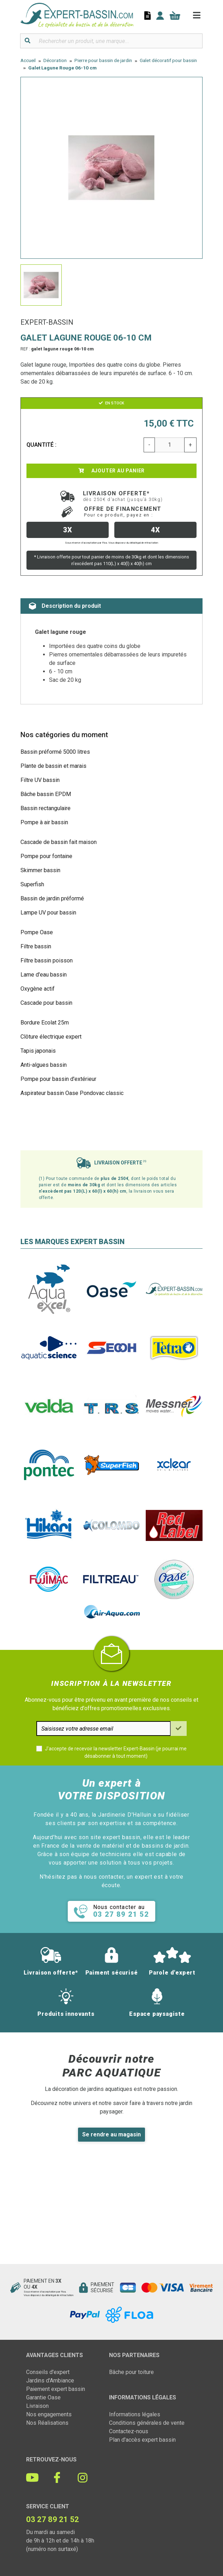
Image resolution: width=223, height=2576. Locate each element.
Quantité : (41, 444)
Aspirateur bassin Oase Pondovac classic (71, 1093)
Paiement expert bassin (55, 2389)
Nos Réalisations (47, 2422)
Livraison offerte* (123, 496)
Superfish (32, 884)
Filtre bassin (35, 946)
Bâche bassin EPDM (45, 794)
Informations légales (134, 2414)
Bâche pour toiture (131, 2372)
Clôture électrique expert (51, 1036)
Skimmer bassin (40, 870)
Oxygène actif (37, 988)
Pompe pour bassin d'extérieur (58, 1079)
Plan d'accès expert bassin (142, 2439)
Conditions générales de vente (147, 2422)
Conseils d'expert (48, 2372)
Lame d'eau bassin (43, 974)
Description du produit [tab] (65, 606)
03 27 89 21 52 (52, 2519)
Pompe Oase (36, 932)
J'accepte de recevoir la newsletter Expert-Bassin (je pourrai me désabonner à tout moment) (116, 1752)
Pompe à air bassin (44, 822)
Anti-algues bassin (43, 1064)
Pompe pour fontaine (46, 856)
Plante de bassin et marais (53, 766)
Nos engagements (49, 2414)
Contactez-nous (128, 2431)
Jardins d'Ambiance (50, 2380)
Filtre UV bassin (40, 780)
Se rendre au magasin (111, 2134)
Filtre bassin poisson (46, 960)
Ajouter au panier (111, 470)
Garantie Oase (43, 2397)
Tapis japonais (38, 1050)
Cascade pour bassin (46, 1002)
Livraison (37, 2406)
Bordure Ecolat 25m (44, 1022)
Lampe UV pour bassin (48, 912)
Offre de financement (123, 512)
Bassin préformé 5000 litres (55, 751)
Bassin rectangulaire (45, 808)
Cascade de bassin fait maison (58, 842)
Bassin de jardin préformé (52, 898)
